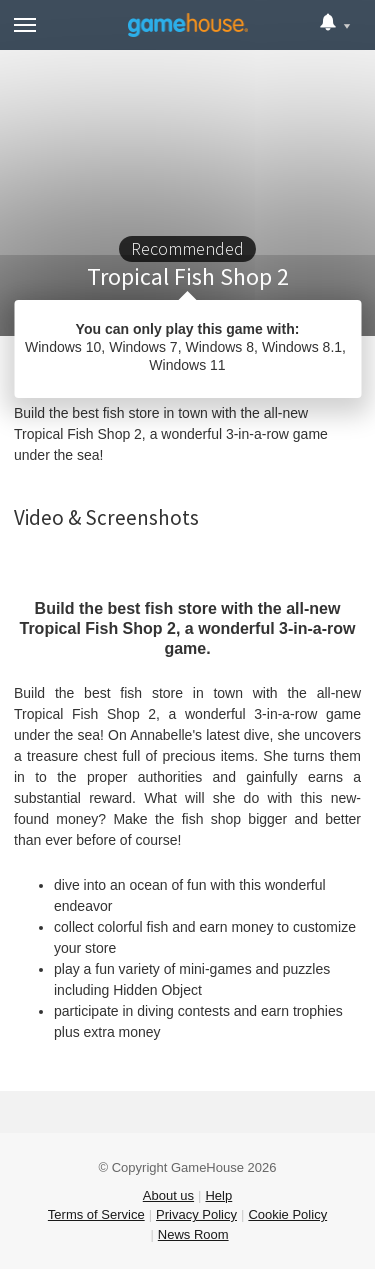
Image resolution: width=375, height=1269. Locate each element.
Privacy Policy (196, 1214)
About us (168, 1195)
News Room (193, 1234)
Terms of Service (96, 1214)
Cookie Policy (287, 1214)
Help (218, 1195)
